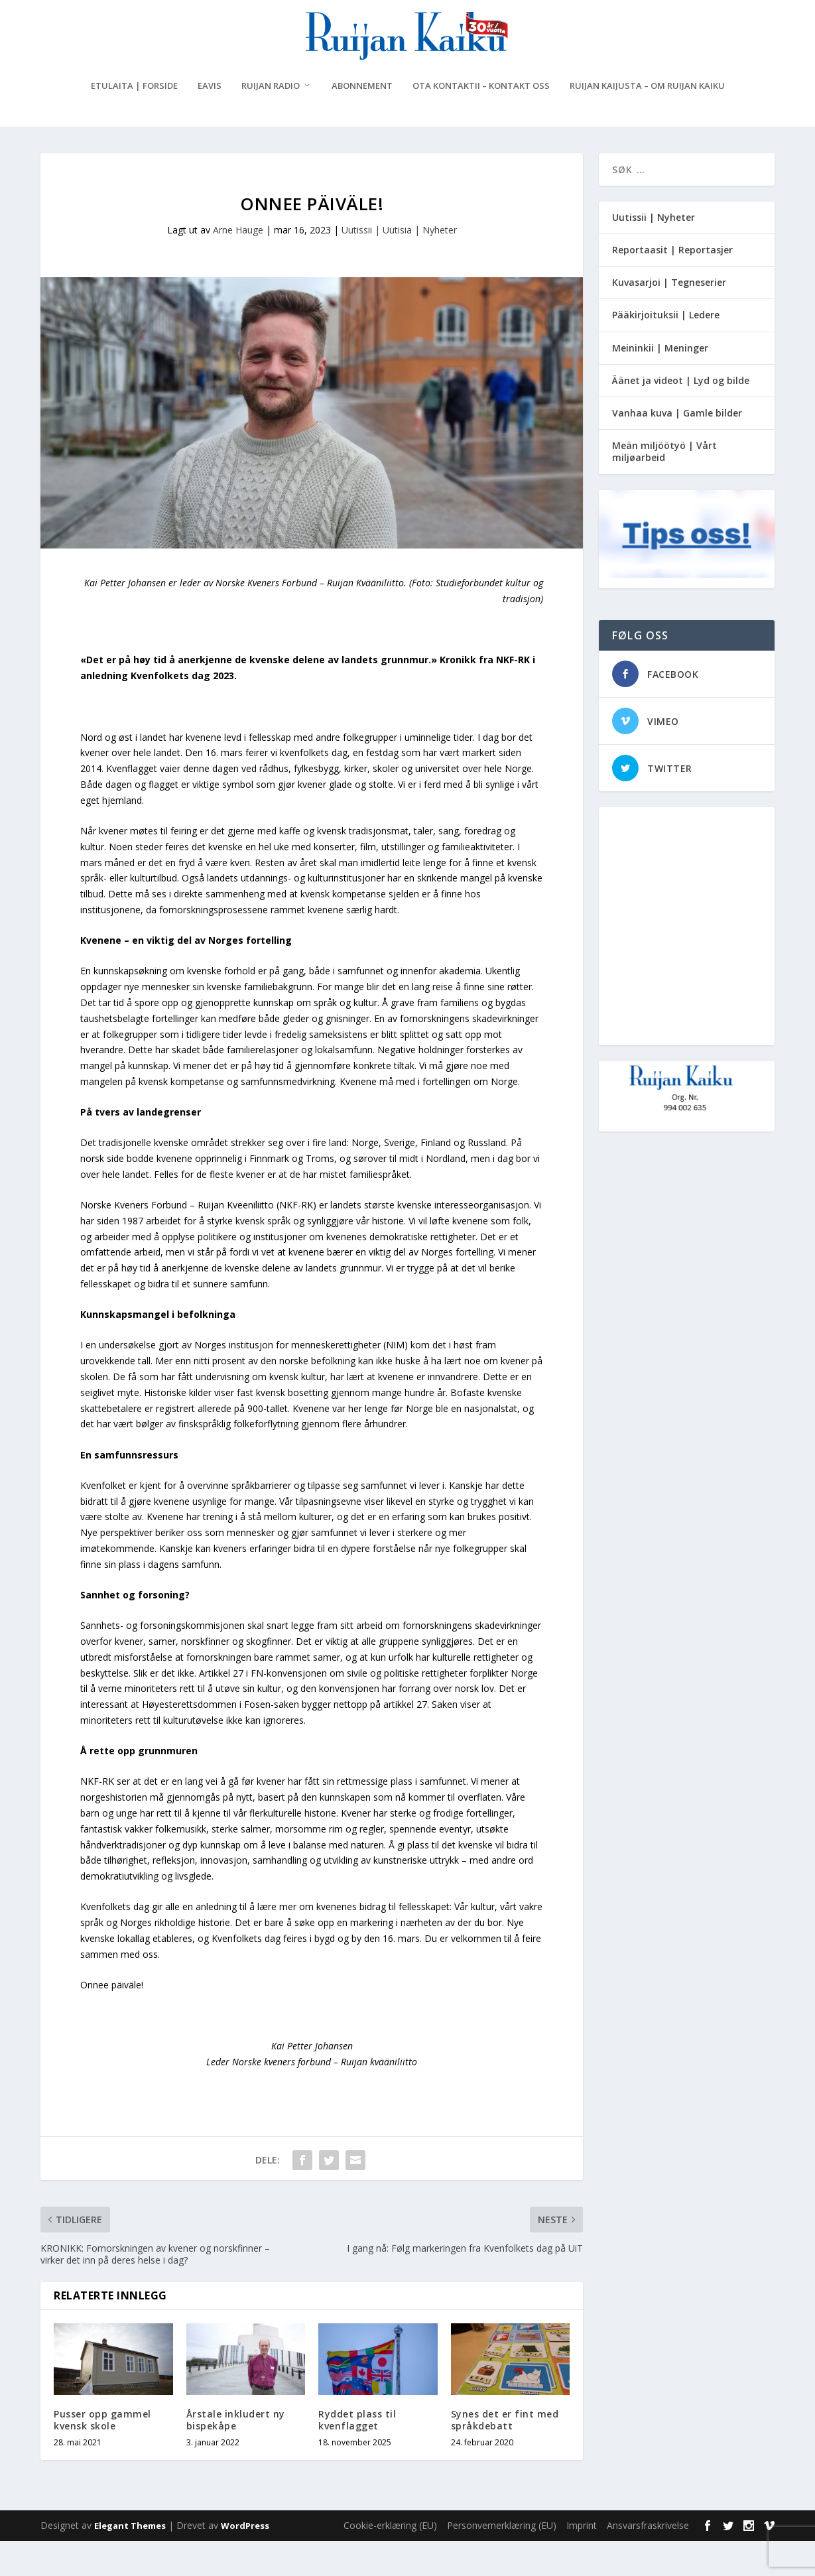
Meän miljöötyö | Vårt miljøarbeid (664, 486)
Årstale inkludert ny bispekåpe (235, 2455)
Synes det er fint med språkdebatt (505, 2455)
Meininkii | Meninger (660, 383)
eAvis (209, 121)
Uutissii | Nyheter (653, 252)
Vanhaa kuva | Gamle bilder (677, 448)
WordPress (245, 2561)
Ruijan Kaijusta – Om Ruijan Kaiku (647, 121)
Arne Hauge (238, 265)
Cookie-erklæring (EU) (390, 2560)
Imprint (581, 2560)
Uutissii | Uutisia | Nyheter (399, 265)
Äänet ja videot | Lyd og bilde (680, 415)
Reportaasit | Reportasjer (672, 285)
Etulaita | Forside (134, 121)
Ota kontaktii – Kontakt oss (481, 121)
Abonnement (362, 121)
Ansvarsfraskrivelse (648, 2560)
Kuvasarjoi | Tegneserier (669, 317)
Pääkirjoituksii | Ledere (666, 350)
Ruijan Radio (270, 121)
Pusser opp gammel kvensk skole (102, 2455)
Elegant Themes (130, 2561)
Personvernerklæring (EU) (501, 2560)
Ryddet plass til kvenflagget (357, 2455)
